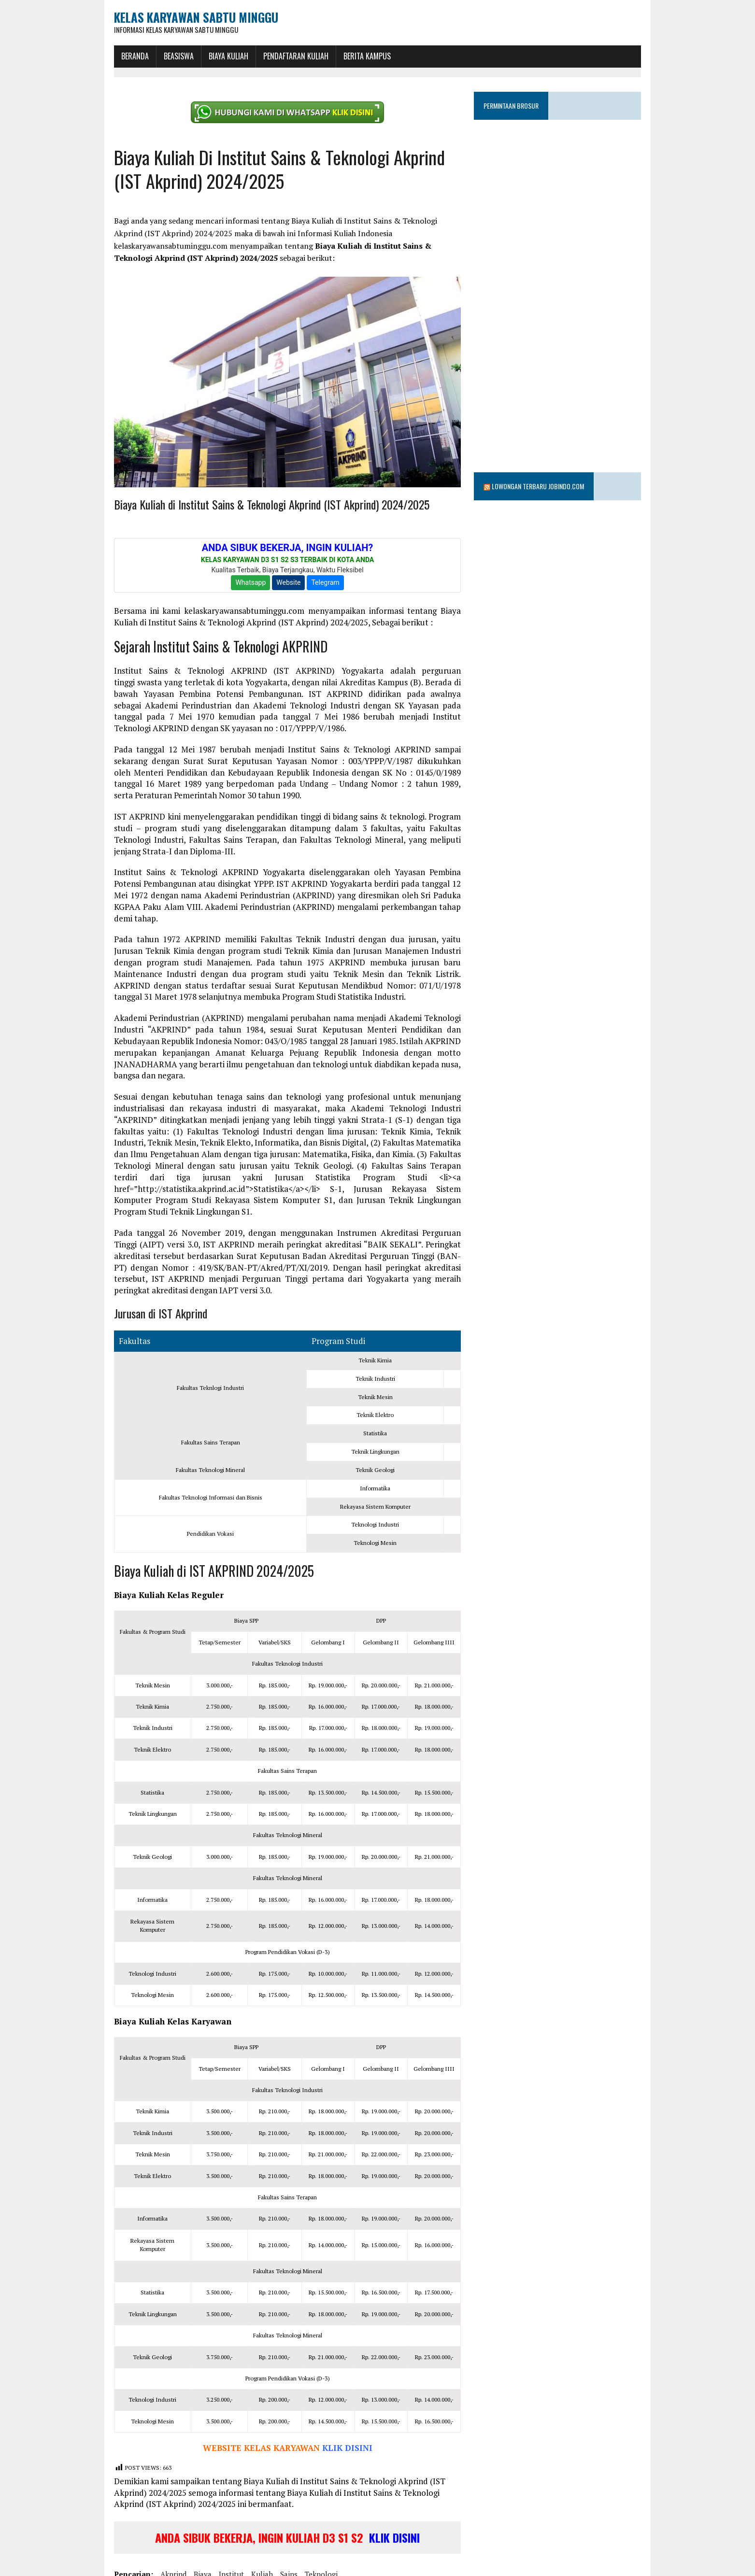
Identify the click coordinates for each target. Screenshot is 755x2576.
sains (267, 2539)
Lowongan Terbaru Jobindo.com (546, 448)
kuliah (241, 2539)
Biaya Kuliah (207, 55)
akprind (152, 2539)
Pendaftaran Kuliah (274, 55)
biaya (181, 2539)
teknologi (300, 2539)
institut (210, 2539)
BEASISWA (157, 55)
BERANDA (114, 55)
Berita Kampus (346, 55)
